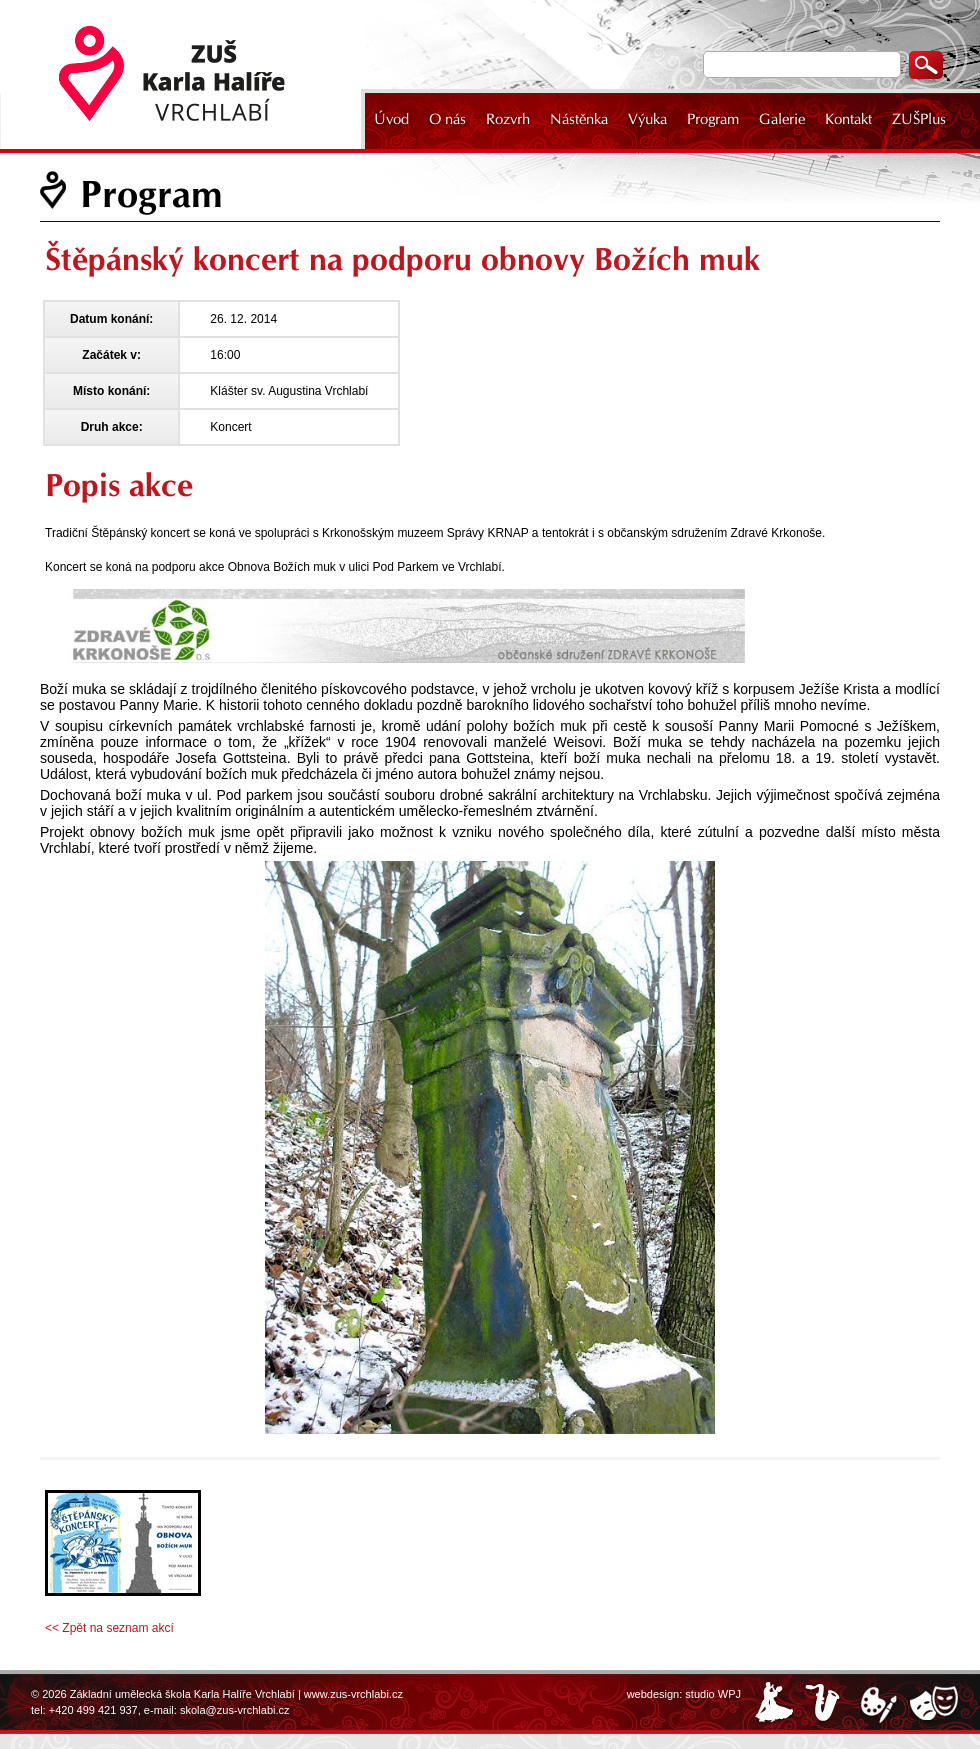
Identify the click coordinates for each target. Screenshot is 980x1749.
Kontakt (848, 119)
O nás (447, 119)
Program (713, 119)
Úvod (391, 119)
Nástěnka (579, 119)
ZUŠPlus (919, 119)
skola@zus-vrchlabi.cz (235, 1710)
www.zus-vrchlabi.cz (353, 1694)
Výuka (647, 119)
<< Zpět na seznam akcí (109, 1628)
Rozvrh (508, 119)
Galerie (782, 119)
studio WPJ (713, 1694)
